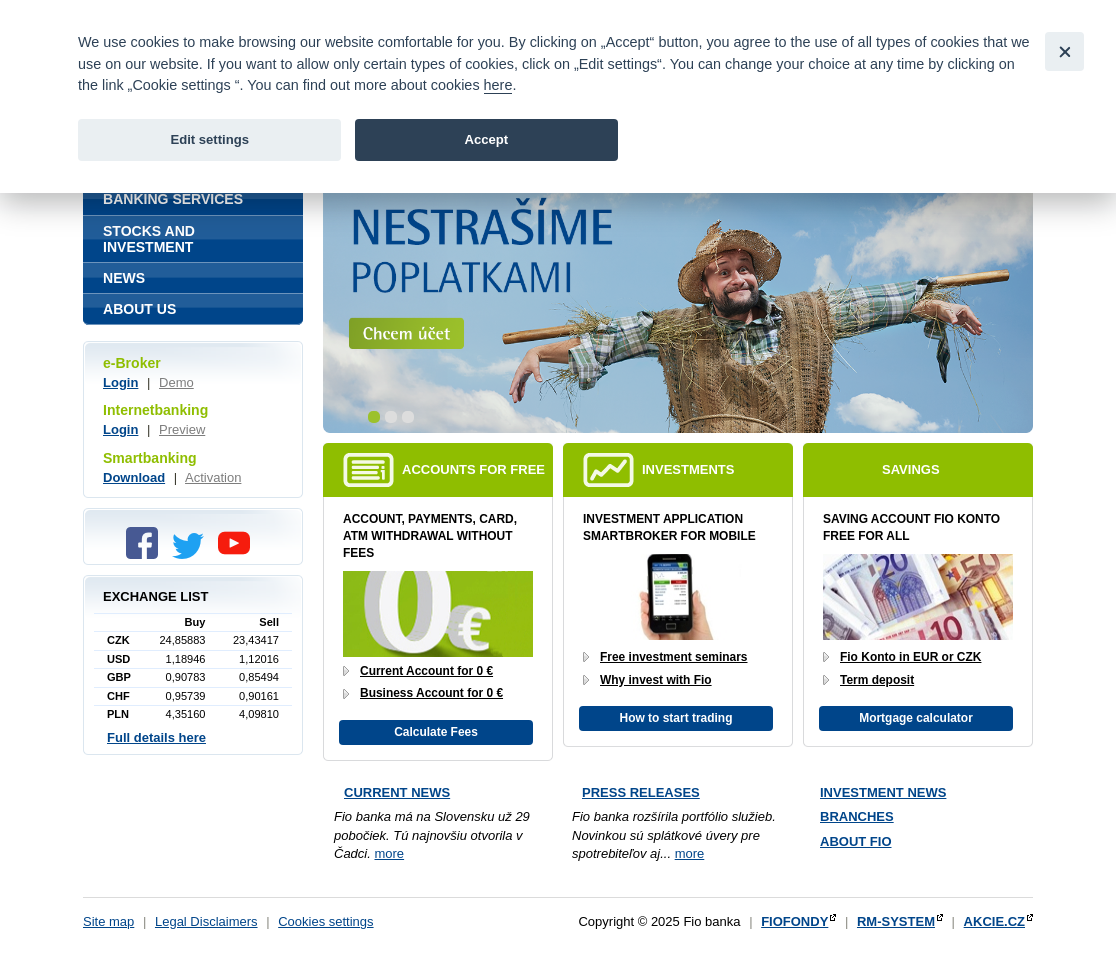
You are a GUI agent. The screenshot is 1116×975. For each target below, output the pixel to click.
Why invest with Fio (656, 680)
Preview (182, 429)
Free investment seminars (674, 657)
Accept (486, 139)
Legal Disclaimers (206, 921)
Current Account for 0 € (426, 671)
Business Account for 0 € (431, 693)
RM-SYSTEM (896, 921)
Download (134, 477)
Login (120, 382)
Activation (213, 477)
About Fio (856, 841)
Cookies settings (325, 921)
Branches (857, 816)
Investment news (883, 792)
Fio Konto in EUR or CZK (910, 657)
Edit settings (209, 139)
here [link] (498, 85)
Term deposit (877, 680)
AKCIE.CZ (994, 921)
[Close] (1064, 51)
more (389, 853)
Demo (176, 382)
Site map (108, 921)
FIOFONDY (794, 921)
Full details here (156, 737)
